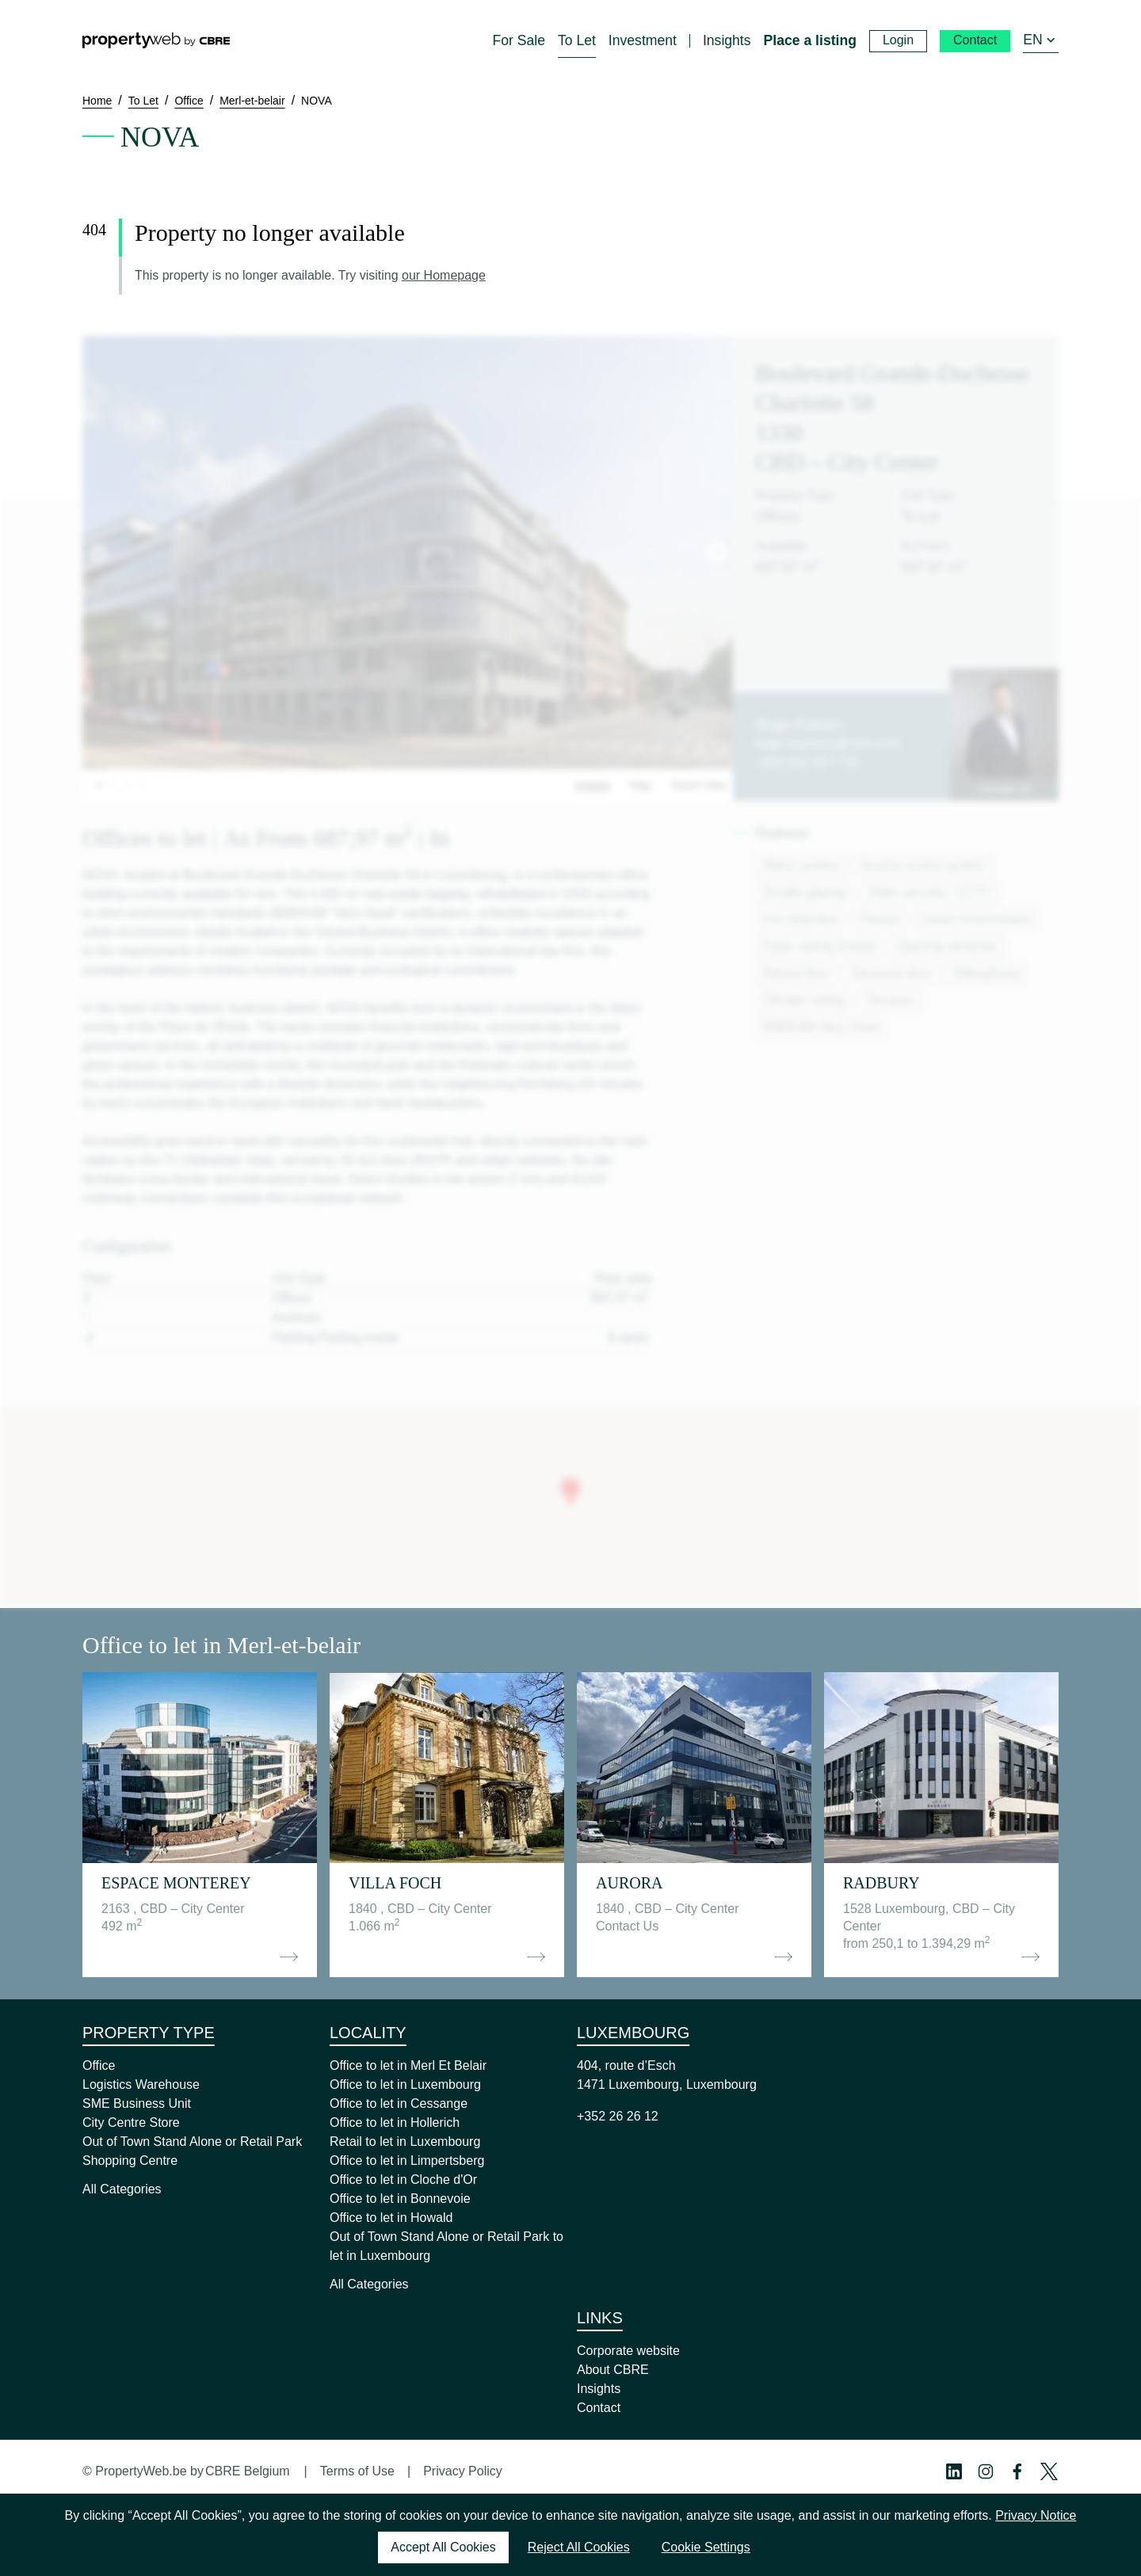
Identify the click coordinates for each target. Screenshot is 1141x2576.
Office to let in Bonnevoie (400, 2198)
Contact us (1004, 789)
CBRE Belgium (247, 2471)
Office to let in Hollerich (395, 2122)
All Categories (122, 2189)
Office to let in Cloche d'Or (403, 2179)
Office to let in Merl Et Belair (408, 2065)
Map (640, 785)
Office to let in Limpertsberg (407, 2160)
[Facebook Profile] (1017, 2471)
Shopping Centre (129, 2160)
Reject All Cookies (579, 2547)
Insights (598, 2388)
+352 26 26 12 (617, 2116)
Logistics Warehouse (141, 2084)
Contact (598, 2407)
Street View (698, 785)
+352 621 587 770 (806, 762)
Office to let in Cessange (398, 2103)
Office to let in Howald (391, 2217)
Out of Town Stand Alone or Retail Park (192, 2141)
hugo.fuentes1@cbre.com (827, 743)
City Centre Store (131, 2122)
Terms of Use (357, 2471)
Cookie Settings (706, 2547)
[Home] (156, 40)
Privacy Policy (462, 2471)
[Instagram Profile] (985, 2471)
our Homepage (444, 275)
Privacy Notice (1035, 2515)
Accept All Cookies (443, 2547)
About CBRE (613, 2369)
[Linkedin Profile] (954, 2471)
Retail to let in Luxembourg (405, 2141)
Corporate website (628, 2350)
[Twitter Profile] (1049, 2471)
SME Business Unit (136, 2103)
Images (592, 785)
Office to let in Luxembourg (405, 2084)
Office (99, 2065)
